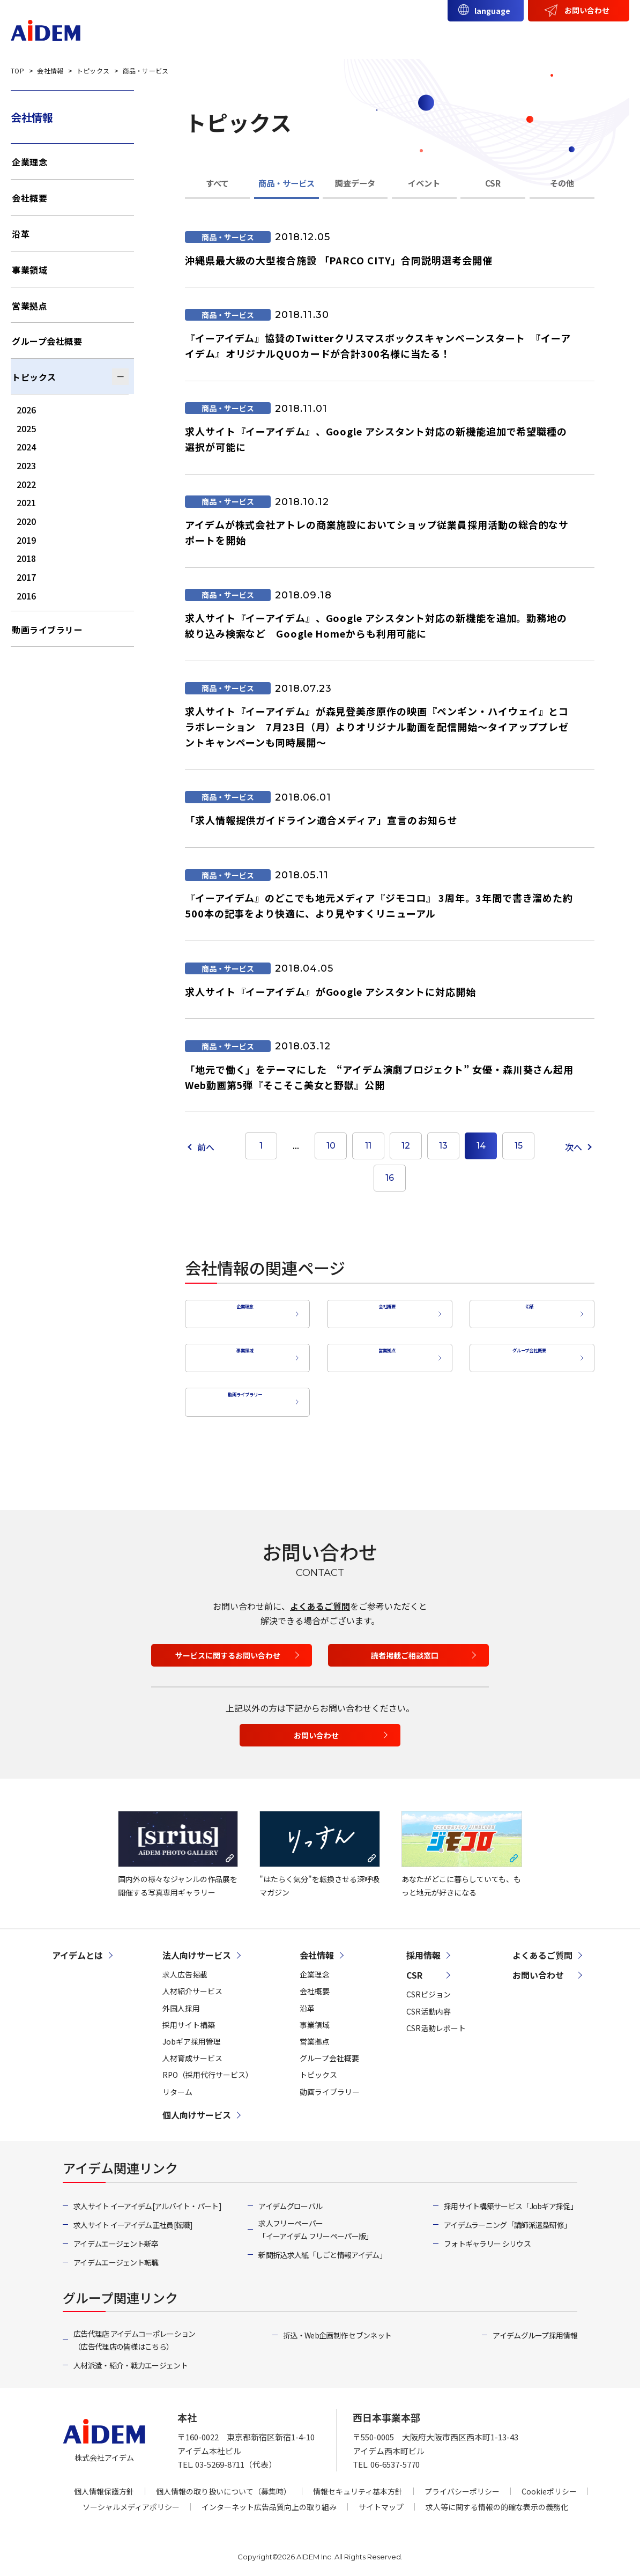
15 (519, 1146)
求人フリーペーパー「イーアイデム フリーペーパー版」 (315, 2221)
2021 (26, 502)
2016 (26, 595)
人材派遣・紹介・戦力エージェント (130, 2357)
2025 (26, 428)
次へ (573, 1147)
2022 (26, 484)
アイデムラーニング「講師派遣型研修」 (507, 2216)
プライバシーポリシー (462, 2483)
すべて (217, 183)
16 (389, 1178)
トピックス (34, 377)
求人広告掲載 (184, 1966)
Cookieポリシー (549, 2483)
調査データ (355, 183)
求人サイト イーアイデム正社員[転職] (133, 2216)
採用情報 (601, 35)
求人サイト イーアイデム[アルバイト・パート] (147, 2198)
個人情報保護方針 (104, 2483)
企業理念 (242, 1311)
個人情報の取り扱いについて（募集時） (223, 2483)
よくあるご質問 (320, 1598)
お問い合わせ (586, 10)
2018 (26, 558)
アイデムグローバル (290, 2198)
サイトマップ (381, 2499)
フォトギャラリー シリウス (487, 2235)
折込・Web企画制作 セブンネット (337, 2327)
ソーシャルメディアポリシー (131, 2499)
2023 (26, 465)
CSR (554, 35)
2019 (26, 540)
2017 (26, 577)
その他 (562, 183)
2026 (26, 409)
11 (368, 1146)
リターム (177, 2083)
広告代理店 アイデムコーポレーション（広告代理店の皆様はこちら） (134, 2332)
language (492, 10)
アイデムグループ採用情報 (535, 2327)
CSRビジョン (428, 1986)
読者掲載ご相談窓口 (404, 1647)
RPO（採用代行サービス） (207, 2067)
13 (443, 1146)
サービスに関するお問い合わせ (227, 1647)
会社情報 (506, 35)
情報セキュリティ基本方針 (358, 2483)
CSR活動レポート (436, 2020)
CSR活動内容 (428, 2003)
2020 (26, 521)
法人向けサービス (342, 35)
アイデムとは (260, 35)
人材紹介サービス (192, 1983)
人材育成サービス (192, 2050)
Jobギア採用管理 (191, 2033)
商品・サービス (286, 183)
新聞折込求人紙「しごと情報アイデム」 (322, 2246)
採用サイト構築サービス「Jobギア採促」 (510, 2198)
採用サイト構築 (188, 2016)
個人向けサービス (433, 35)
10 (331, 1146)
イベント (424, 183)
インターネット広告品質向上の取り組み (269, 2499)
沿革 (526, 1311)
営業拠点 (384, 1352)
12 (405, 1146)
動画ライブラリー (242, 1394)
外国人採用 (181, 2000)
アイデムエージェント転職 (116, 2254)
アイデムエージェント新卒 (116, 2235)
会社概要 (384, 1311)
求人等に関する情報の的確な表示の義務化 (497, 2499)
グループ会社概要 (526, 1352)
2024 (26, 446)
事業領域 (242, 1352)
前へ (205, 1147)
